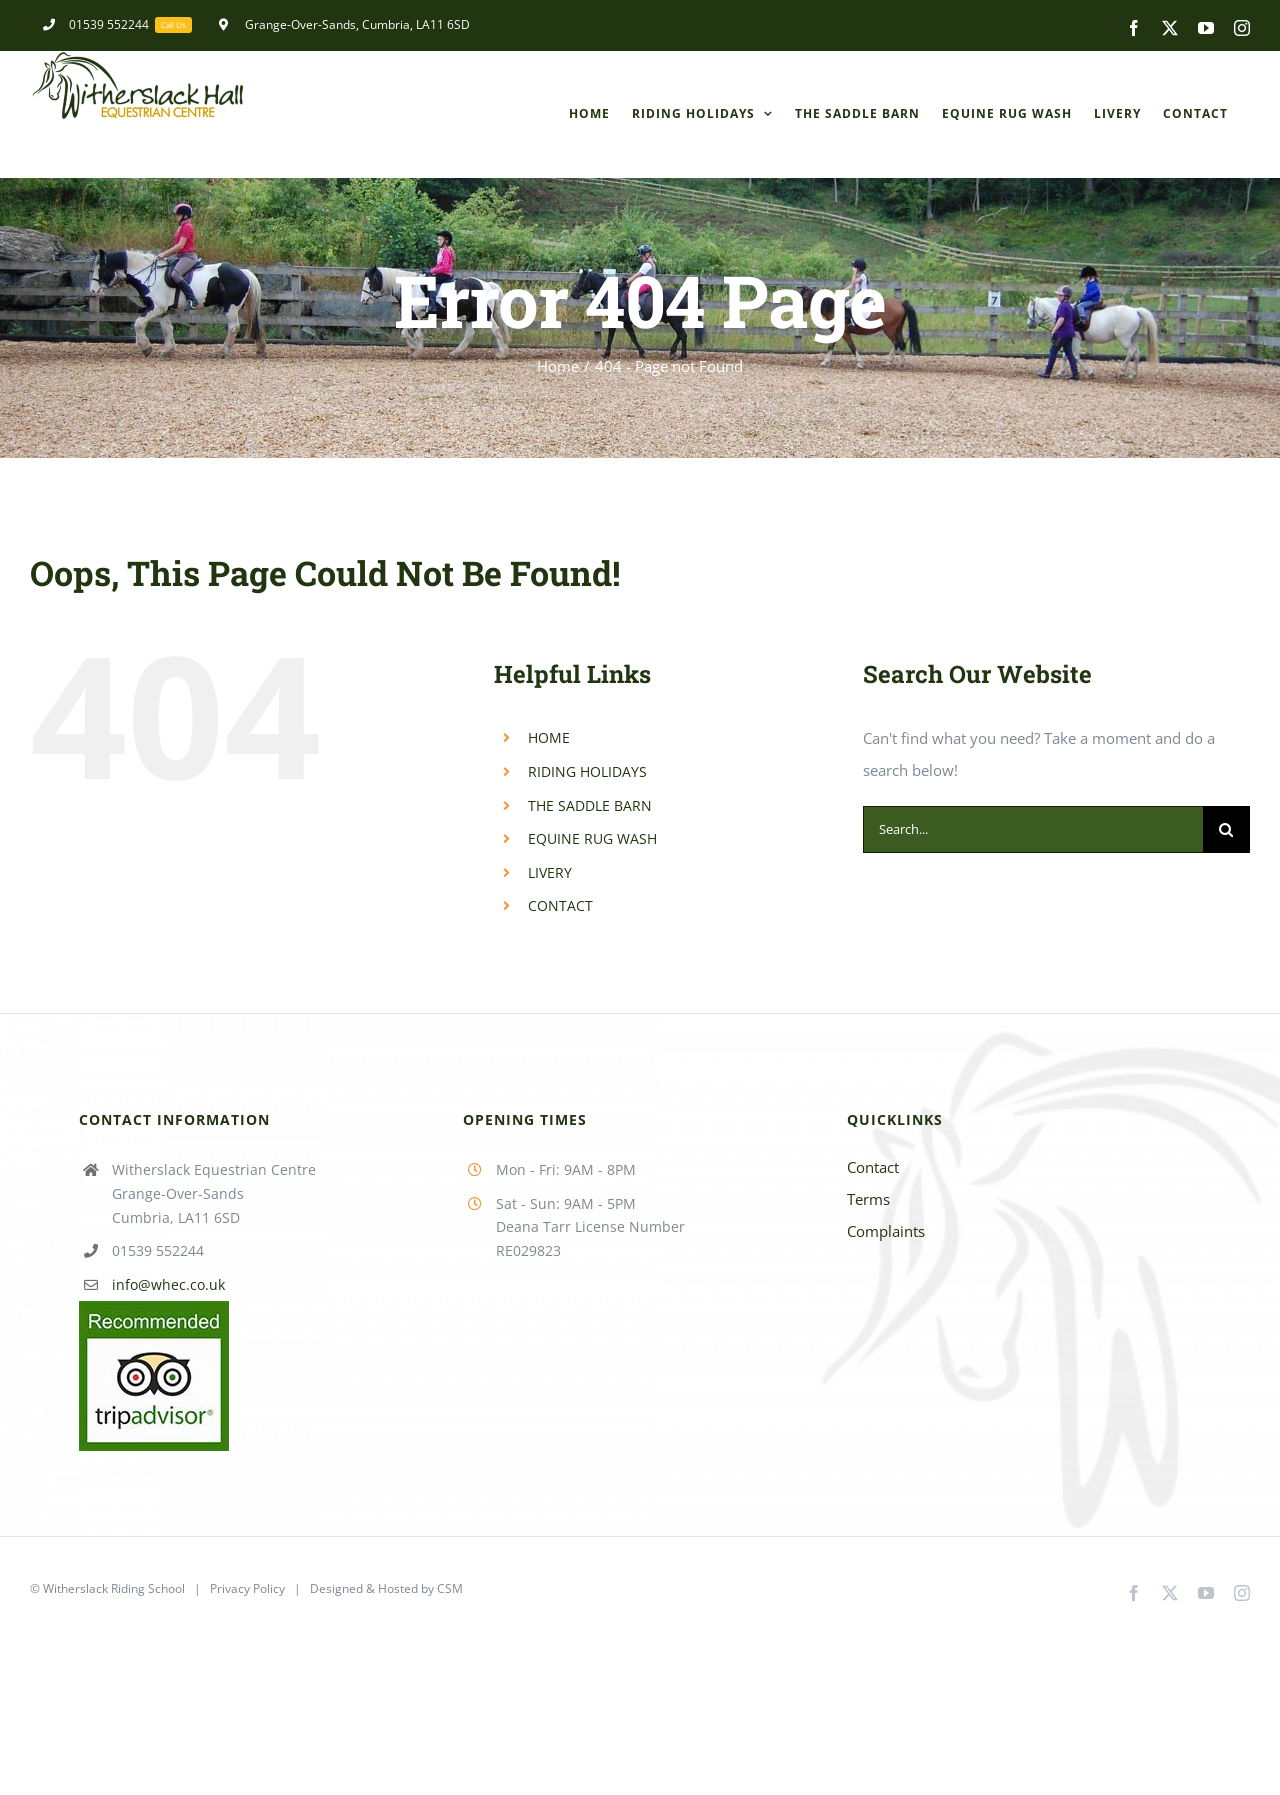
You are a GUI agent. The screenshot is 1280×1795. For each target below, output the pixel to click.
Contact (873, 1167)
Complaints (886, 1231)
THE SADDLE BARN (590, 805)
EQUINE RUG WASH (592, 838)
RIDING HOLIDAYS (587, 771)
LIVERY (550, 872)
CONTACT (560, 905)
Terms (868, 1199)
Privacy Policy (247, 1588)
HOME (549, 737)
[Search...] (1033, 829)
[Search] (1226, 829)
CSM (450, 1588)
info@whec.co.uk (168, 1284)
